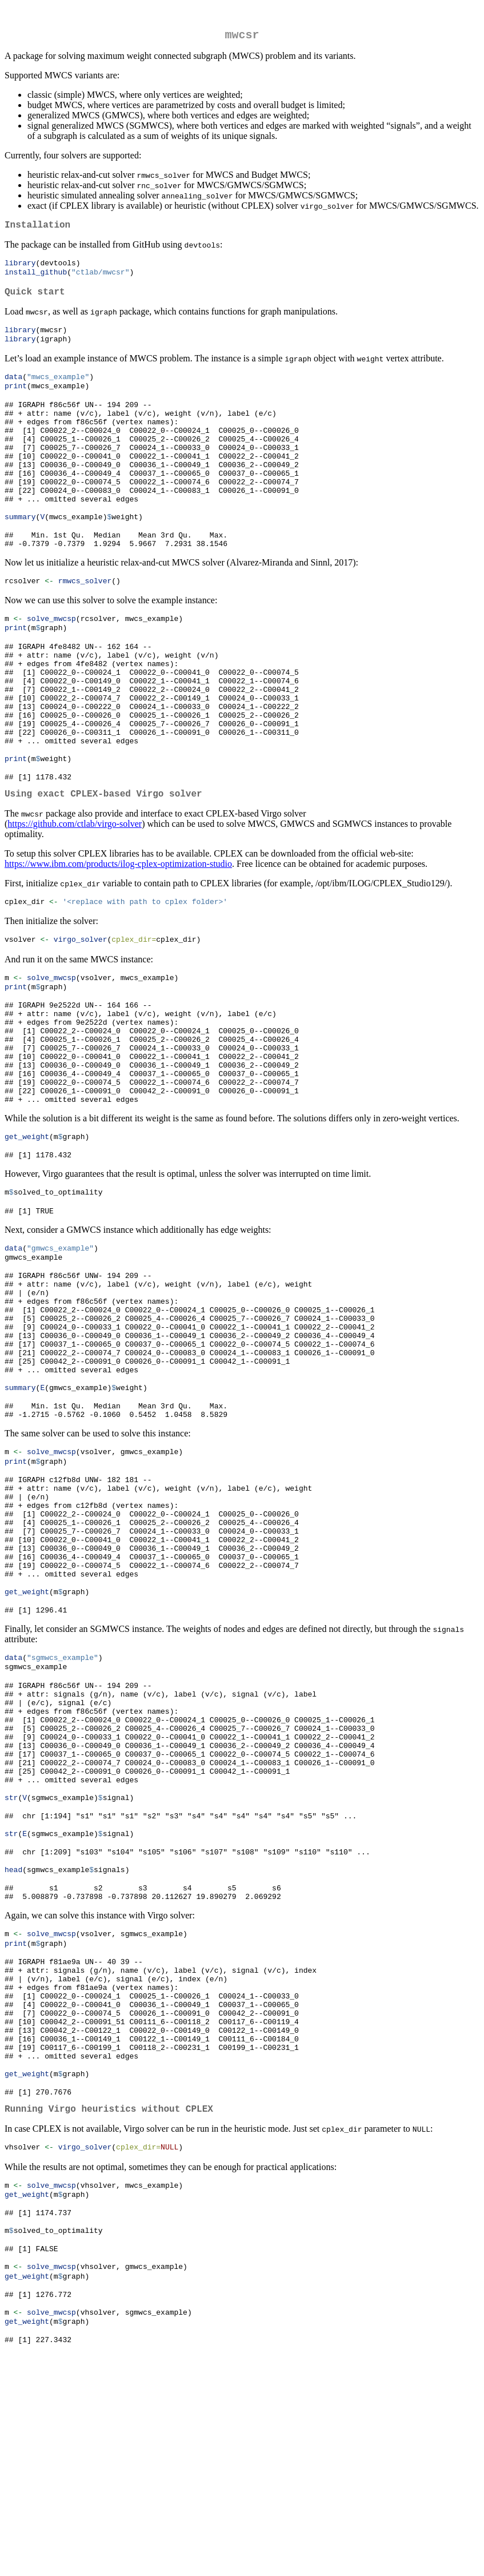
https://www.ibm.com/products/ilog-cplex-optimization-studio (118, 930)
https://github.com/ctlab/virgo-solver (74, 890)
